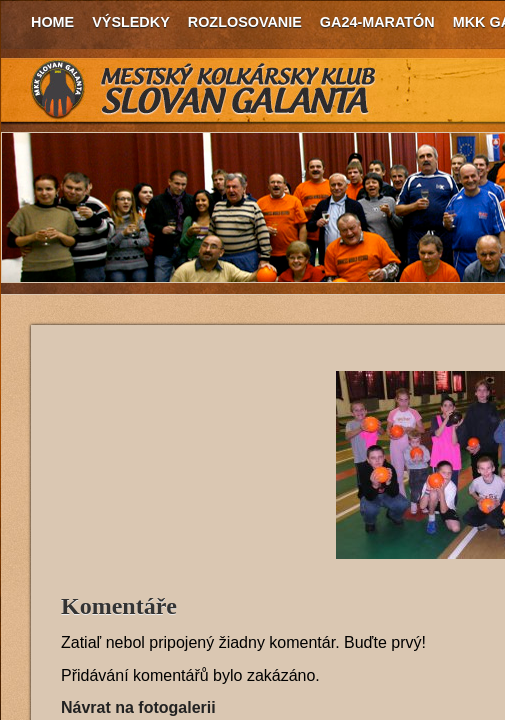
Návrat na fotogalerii (138, 707)
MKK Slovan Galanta (204, 90)
